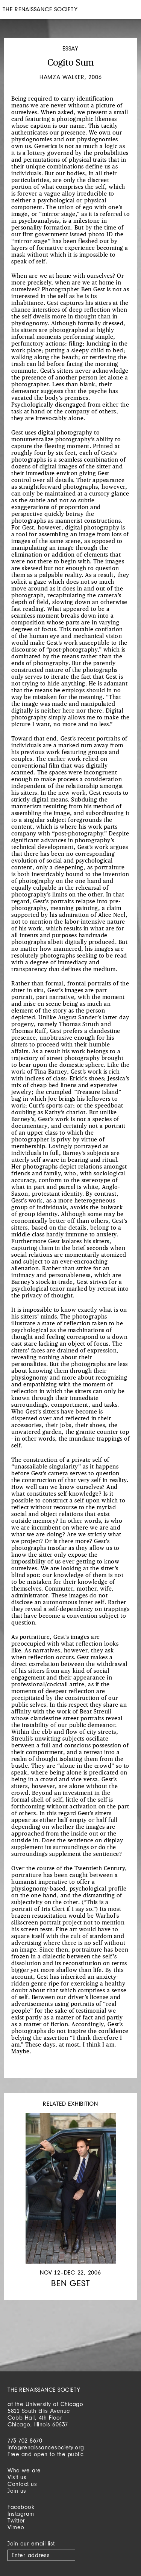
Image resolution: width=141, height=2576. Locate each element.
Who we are (24, 2470)
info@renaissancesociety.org (46, 2447)
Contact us (22, 2483)
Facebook (21, 2506)
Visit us (17, 2477)
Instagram (21, 2513)
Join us (17, 2490)
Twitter (16, 2520)
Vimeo (16, 2527)
